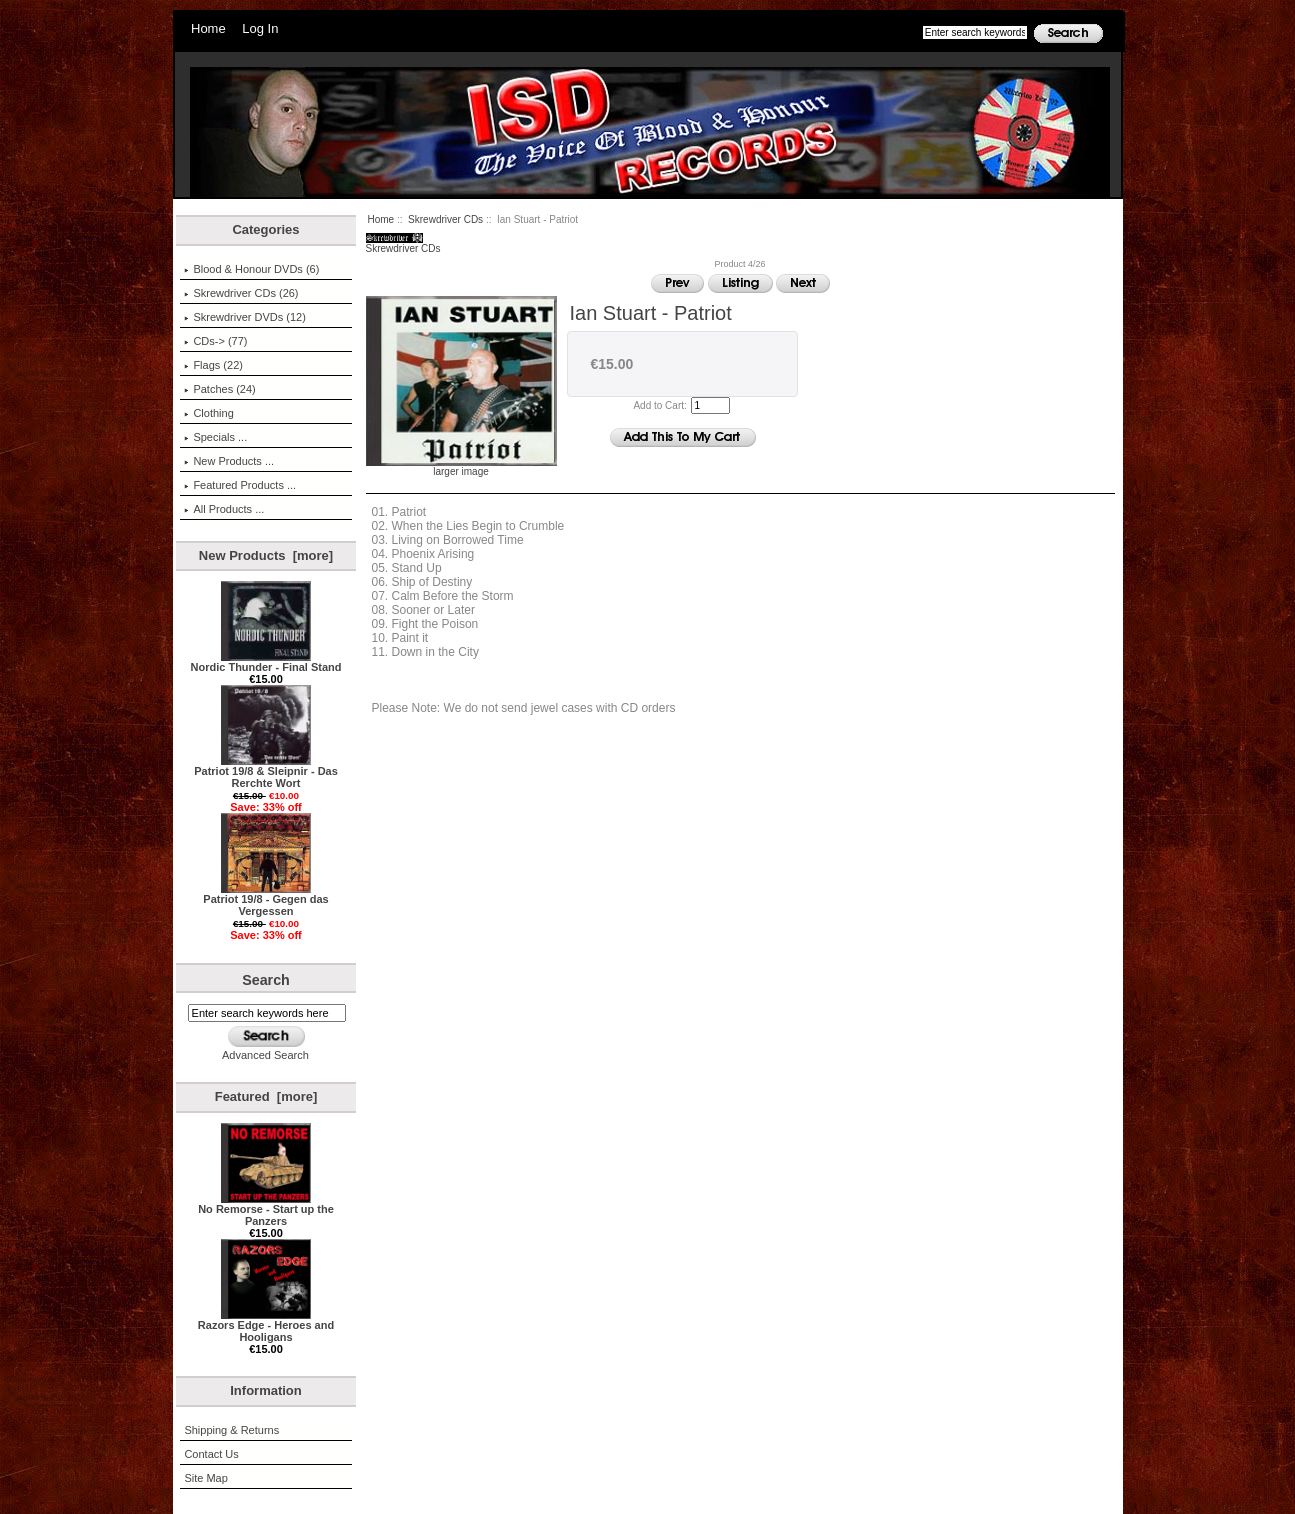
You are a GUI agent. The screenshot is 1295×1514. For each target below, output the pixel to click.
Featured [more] (266, 1096)
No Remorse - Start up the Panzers (266, 1210)
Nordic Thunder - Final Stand (266, 662)
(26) (241, 293)
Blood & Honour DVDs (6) (251, 269)
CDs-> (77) (215, 341)
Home (208, 28)
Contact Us (211, 1454)
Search (266, 980)
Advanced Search (265, 1055)
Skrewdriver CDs (445, 219)
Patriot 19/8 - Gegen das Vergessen (265, 900)
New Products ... (229, 461)
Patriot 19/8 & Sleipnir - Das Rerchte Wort (266, 772)
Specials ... (215, 437)
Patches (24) (219, 389)
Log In (260, 28)
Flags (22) (213, 365)
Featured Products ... (240, 485)
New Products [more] (266, 555)
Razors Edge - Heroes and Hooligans (266, 1326)
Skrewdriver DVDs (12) (244, 317)
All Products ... (224, 509)
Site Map (205, 1478)
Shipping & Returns (231, 1430)
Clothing (208, 413)
